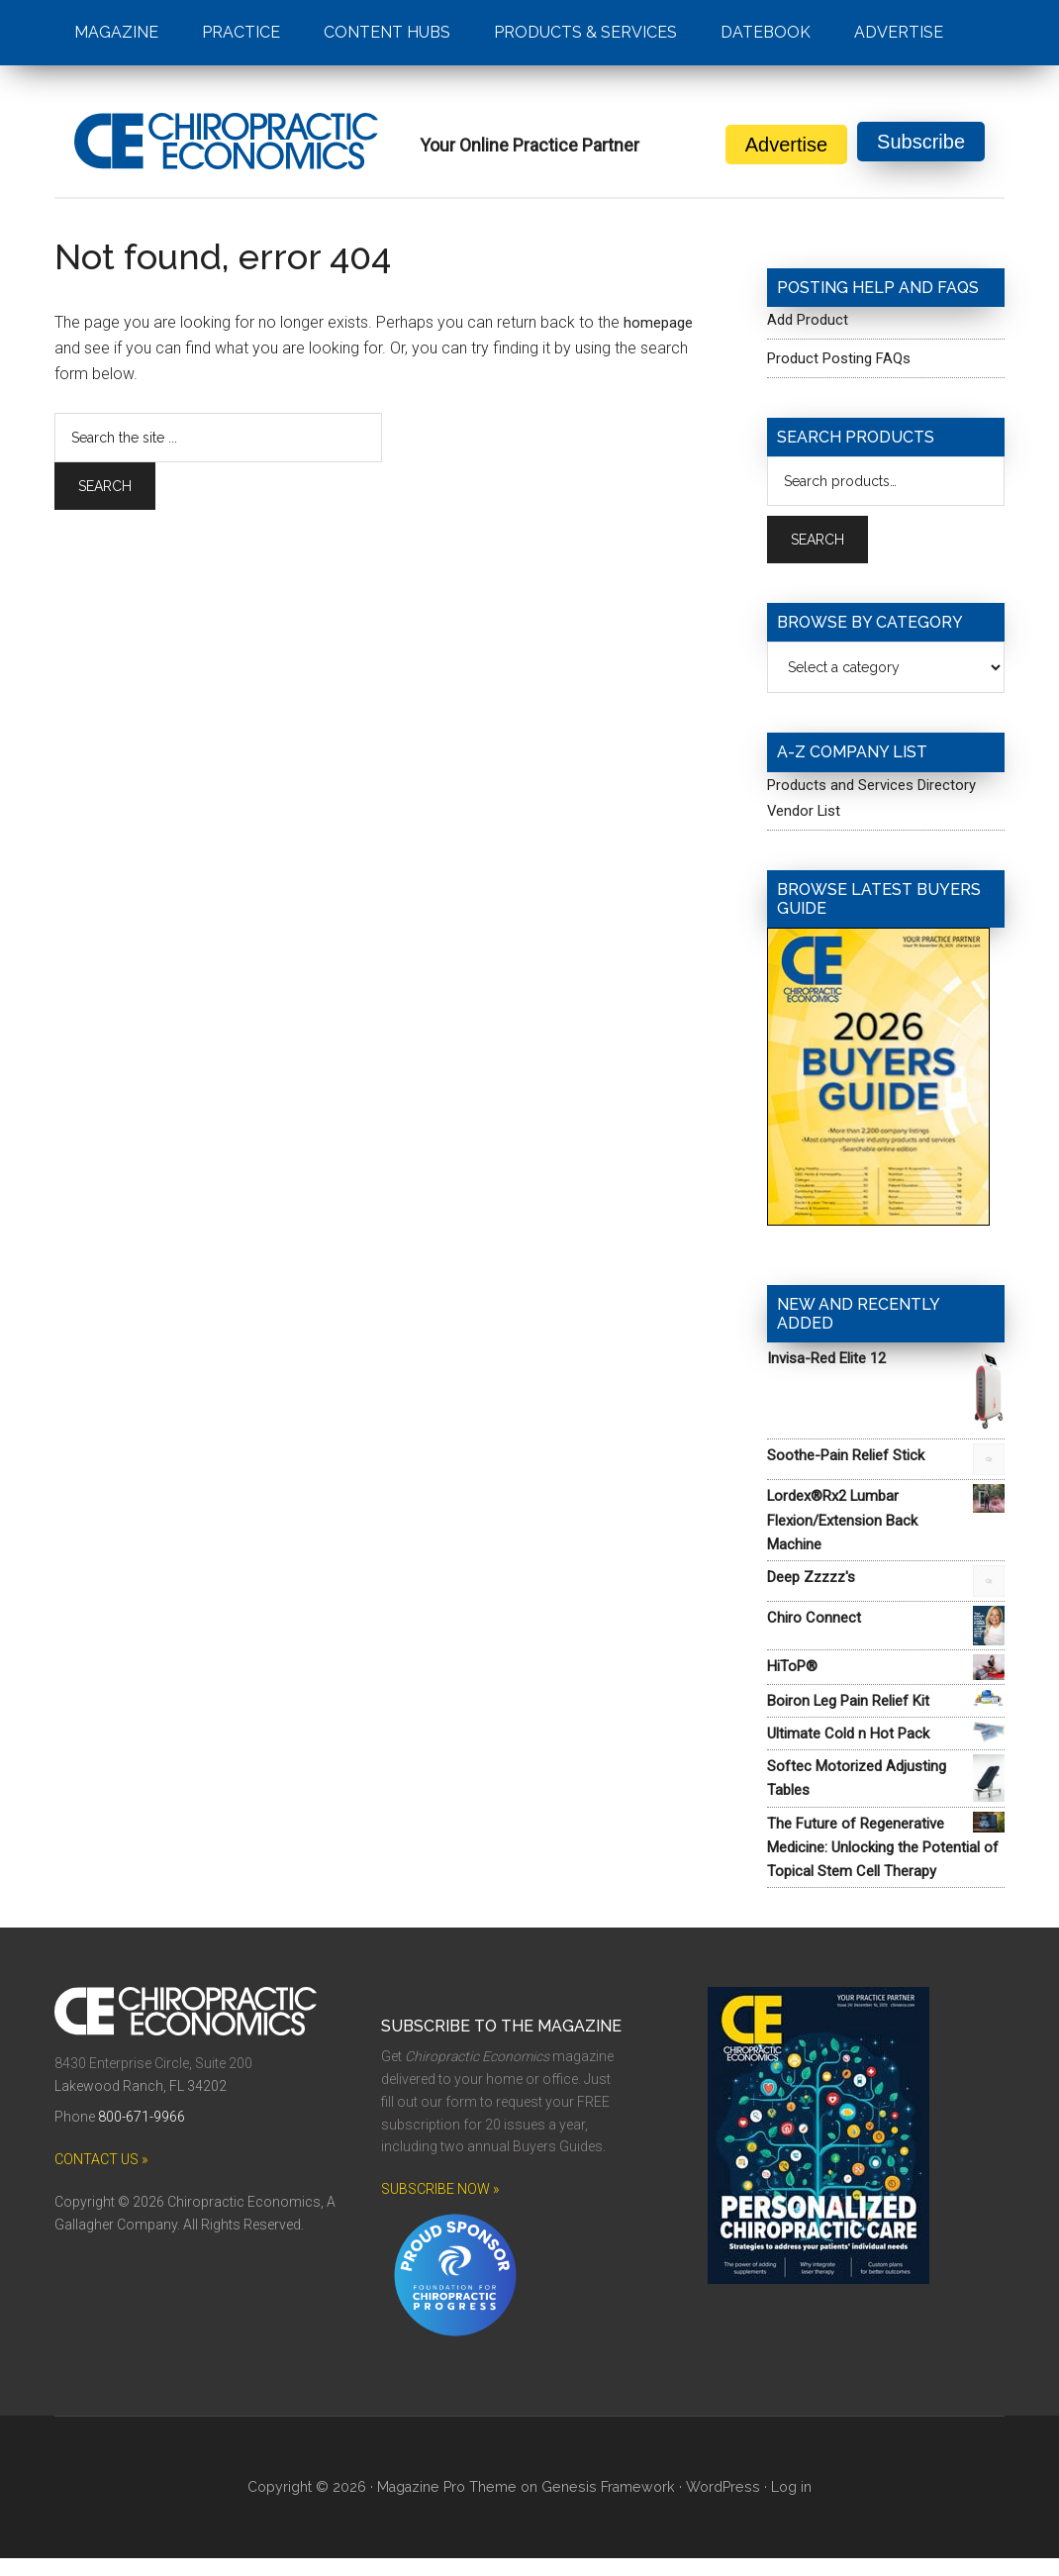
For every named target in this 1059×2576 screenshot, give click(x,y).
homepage (660, 322)
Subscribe (921, 144)
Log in (785, 2505)
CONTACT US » (100, 2177)
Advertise (786, 144)
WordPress (718, 2505)
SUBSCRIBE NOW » (440, 2207)
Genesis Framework (608, 2505)
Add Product (810, 319)
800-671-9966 (141, 2134)
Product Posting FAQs (844, 357)
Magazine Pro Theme (452, 2505)
